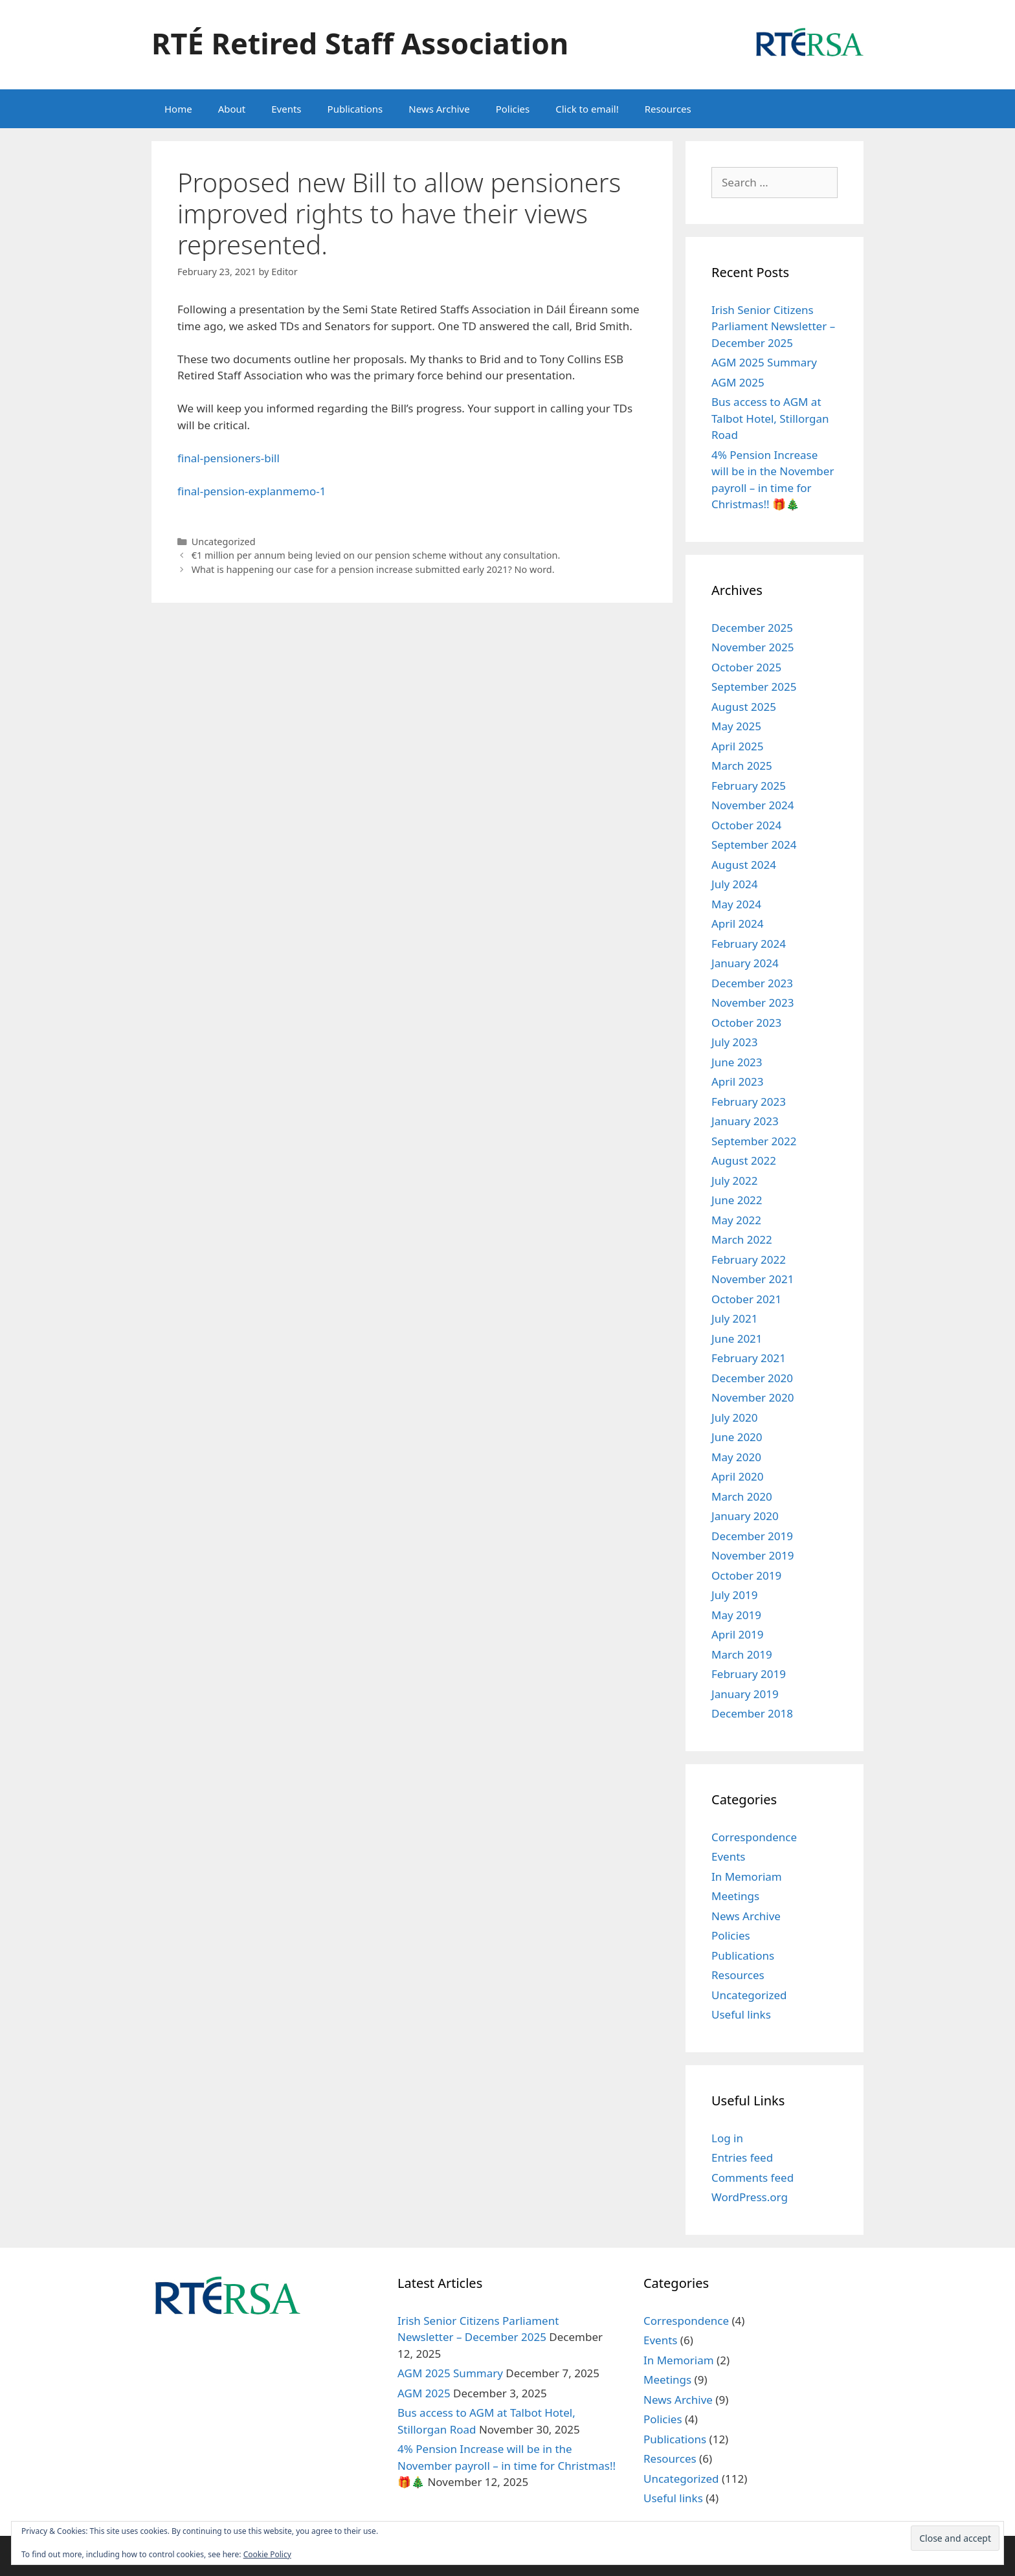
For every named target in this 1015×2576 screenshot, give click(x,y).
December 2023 (752, 983)
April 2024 (737, 923)
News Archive (438, 108)
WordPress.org (749, 2197)
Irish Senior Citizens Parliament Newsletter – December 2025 (773, 326)
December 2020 (752, 1378)
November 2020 (752, 1397)
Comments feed (752, 2177)
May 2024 (736, 904)
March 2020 (741, 1496)
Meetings (735, 1895)
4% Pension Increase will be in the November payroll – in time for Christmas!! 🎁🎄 (506, 2465)
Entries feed (742, 2157)
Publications (355, 108)
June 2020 (737, 1436)
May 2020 (736, 1457)
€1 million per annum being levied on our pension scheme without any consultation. (376, 555)
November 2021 (752, 1278)
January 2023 (745, 1121)
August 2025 (743, 706)
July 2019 (734, 1594)
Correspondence (754, 1837)
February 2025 (748, 785)
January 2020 (745, 1515)
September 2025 (753, 686)
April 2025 (737, 746)
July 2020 (734, 1417)
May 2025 (736, 726)
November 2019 (752, 1555)
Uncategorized (224, 541)
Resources (668, 108)
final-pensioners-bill (228, 458)
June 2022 (737, 1200)
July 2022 (734, 1180)
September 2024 (753, 844)
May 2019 (736, 1614)
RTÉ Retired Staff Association (359, 43)
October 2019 (746, 1575)
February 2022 (748, 1259)
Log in (727, 2138)
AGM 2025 (737, 382)
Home (178, 108)
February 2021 (748, 1357)
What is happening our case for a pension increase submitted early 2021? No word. (373, 569)
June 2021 (737, 1338)
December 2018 (752, 1713)
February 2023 (748, 1101)
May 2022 (736, 1220)
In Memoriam (746, 1876)
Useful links (741, 2014)
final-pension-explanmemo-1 (251, 491)
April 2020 (737, 1476)
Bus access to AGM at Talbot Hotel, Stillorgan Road (770, 418)
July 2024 (734, 884)
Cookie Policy (267, 2554)
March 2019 (741, 1654)
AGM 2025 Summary (764, 362)
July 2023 (734, 1042)
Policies (513, 108)
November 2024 (752, 805)
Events (286, 108)
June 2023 (737, 1062)
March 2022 (741, 1239)
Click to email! (586, 108)
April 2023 (737, 1081)
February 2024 (748, 943)
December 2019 (752, 1536)
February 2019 (748, 1673)
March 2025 (741, 765)
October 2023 (746, 1022)
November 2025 (752, 647)
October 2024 (746, 825)
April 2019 (737, 1634)
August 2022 (743, 1160)
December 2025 (752, 627)
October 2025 (746, 667)
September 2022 (753, 1141)
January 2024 (745, 963)
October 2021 (746, 1299)
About (232, 108)
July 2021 (734, 1318)
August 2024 (743, 864)
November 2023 (752, 1002)
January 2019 (745, 1693)
